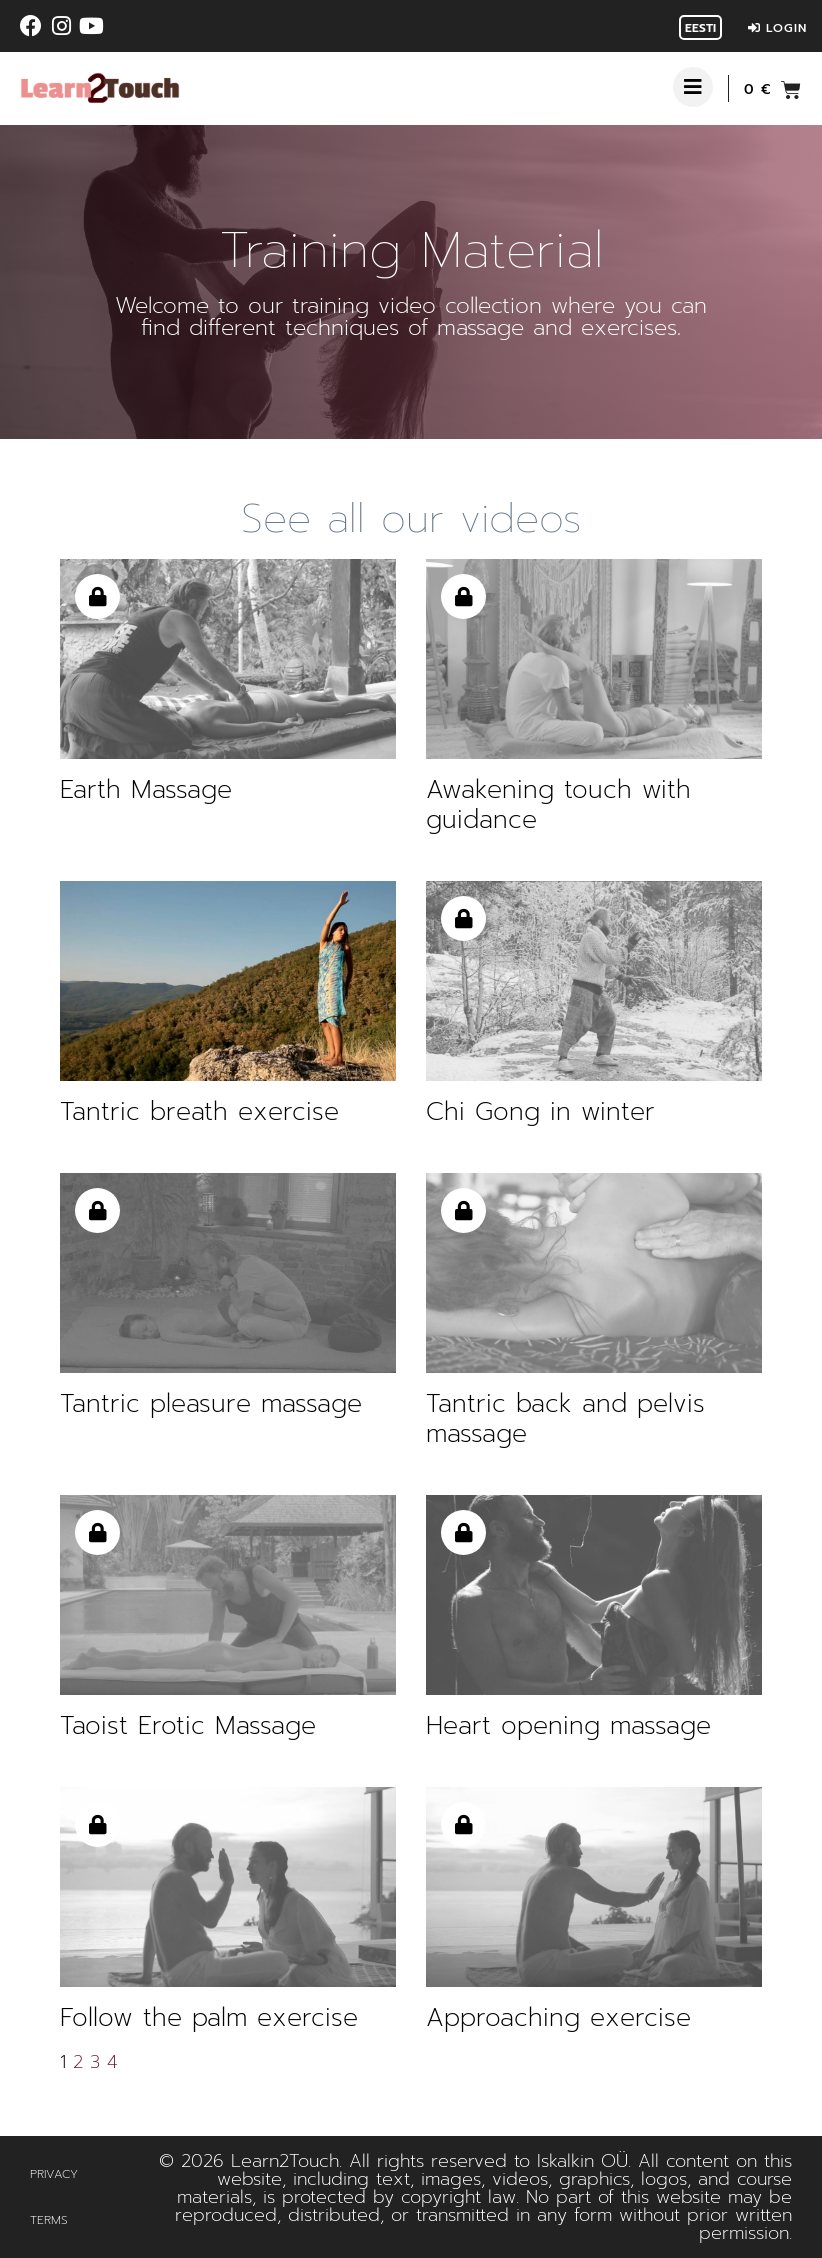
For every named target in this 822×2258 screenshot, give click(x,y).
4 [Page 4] (112, 2062)
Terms (49, 2220)
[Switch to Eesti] (700, 27)
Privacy (54, 2174)
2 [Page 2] (78, 2062)
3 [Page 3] (95, 2062)
